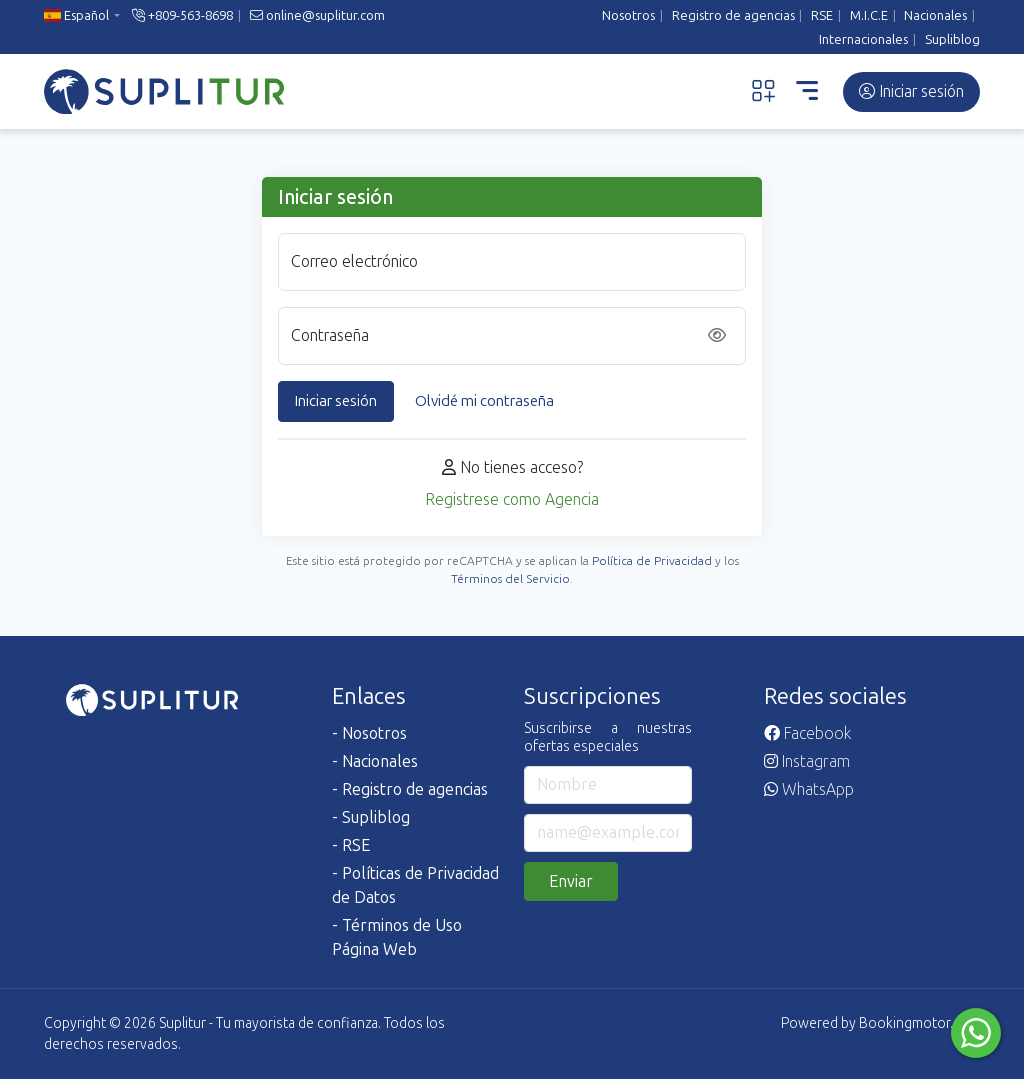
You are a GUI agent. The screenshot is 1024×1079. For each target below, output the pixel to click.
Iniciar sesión (911, 91)
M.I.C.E (869, 15)
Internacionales (863, 39)
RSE (822, 15)
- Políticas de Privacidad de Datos (415, 885)
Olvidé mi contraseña (484, 401)
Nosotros (628, 15)
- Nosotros (369, 733)
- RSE (351, 845)
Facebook (807, 733)
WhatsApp (809, 789)
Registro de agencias (733, 15)
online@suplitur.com (317, 15)
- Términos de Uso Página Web (397, 937)
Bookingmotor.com (919, 1023)
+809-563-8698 (182, 15)
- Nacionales (375, 761)
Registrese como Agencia (512, 499)
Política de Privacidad (652, 561)
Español (76, 15)
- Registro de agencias (410, 789)
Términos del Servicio (510, 579)
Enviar (571, 881)
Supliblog (952, 39)
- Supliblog (371, 817)
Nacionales (935, 15)
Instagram (807, 761)
